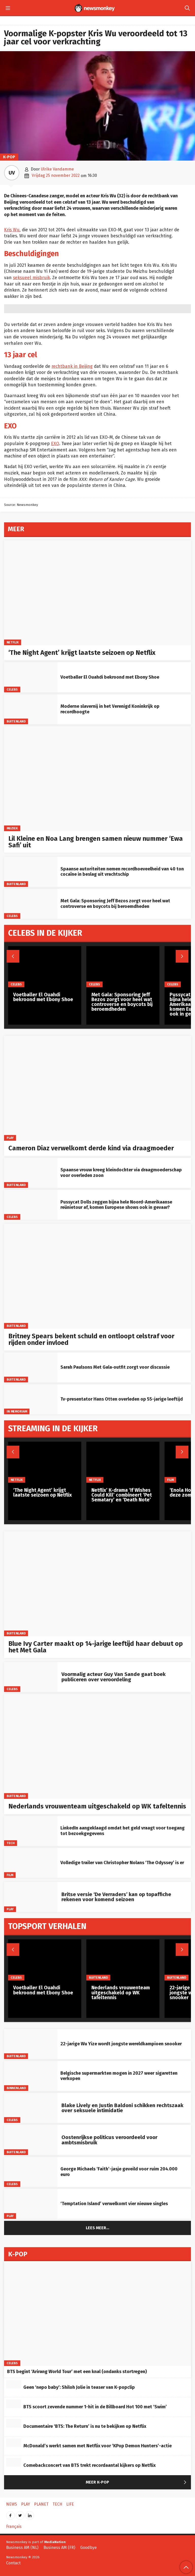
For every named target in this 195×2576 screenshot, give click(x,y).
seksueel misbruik (31, 277)
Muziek (12, 828)
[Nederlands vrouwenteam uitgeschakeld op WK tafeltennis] (97, 1746)
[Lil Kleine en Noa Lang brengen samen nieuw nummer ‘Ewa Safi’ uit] (97, 778)
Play (10, 1138)
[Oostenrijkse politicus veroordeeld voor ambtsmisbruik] (30, 2140)
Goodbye (88, 2547)
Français (14, 2526)
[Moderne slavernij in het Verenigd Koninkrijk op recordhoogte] (30, 709)
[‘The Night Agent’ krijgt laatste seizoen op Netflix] (97, 592)
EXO (55, 443)
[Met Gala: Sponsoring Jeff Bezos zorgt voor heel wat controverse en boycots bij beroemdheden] (30, 904)
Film (10, 1875)
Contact (13, 2563)
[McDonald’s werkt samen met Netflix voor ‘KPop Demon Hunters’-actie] (13, 2442)
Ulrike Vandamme (57, 169)
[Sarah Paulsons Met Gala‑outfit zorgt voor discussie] (30, 1367)
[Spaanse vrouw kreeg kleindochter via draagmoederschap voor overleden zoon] (30, 1173)
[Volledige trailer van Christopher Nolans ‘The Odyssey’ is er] (30, 1863)
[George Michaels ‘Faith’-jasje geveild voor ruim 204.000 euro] (30, 2172)
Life (70, 2504)
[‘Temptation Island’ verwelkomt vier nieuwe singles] (30, 2204)
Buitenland (16, 721)
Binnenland (16, 2088)
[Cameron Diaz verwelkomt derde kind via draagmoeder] (97, 1088)
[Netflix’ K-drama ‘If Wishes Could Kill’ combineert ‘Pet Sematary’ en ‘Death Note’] (122, 1462)
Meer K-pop (137, 2482)
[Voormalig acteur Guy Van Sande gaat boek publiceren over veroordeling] (30, 1677)
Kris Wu (12, 230)
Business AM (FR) (59, 2547)
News (11, 2504)
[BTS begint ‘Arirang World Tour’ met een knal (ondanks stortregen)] (97, 2313)
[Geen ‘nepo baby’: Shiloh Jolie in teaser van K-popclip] (13, 2384)
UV (12, 173)
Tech (11, 1843)
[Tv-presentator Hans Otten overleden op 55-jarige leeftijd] (30, 1399)
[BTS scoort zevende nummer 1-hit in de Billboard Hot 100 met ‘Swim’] (13, 2403)
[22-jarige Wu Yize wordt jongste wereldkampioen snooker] (30, 2044)
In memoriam (17, 1411)
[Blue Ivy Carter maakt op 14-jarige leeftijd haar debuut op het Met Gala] (97, 1583)
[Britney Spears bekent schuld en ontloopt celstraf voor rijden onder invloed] (97, 1276)
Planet (41, 2504)
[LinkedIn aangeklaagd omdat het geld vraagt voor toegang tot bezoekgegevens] (30, 1831)
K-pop (9, 157)
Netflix (13, 642)
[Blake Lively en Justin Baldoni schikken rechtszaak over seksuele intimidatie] (30, 2108)
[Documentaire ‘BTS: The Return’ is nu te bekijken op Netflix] (13, 2423)
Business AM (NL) (22, 2547)
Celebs (12, 689)
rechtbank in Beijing (72, 366)
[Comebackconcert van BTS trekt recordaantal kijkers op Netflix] (13, 2462)
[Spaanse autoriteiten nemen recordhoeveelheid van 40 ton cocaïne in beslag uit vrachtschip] (30, 872)
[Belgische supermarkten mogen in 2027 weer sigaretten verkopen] (30, 2076)
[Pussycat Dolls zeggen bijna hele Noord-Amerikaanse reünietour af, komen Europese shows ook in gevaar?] (30, 1205)
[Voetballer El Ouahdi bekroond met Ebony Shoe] (30, 677)
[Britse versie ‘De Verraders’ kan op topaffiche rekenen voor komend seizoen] (30, 1897)
